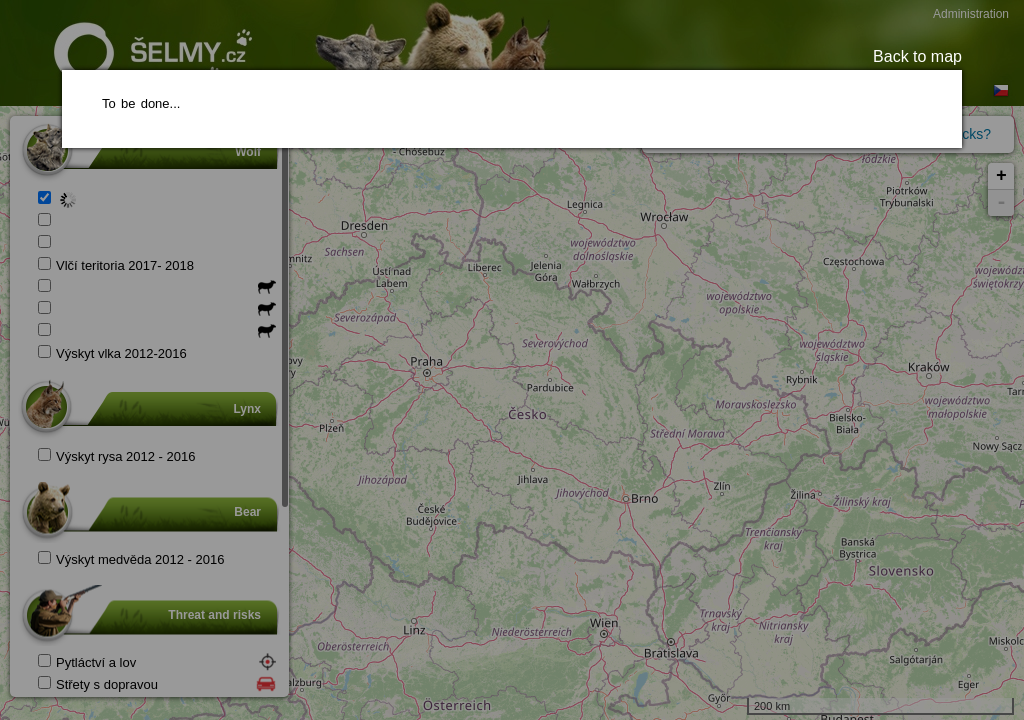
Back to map (917, 56)
